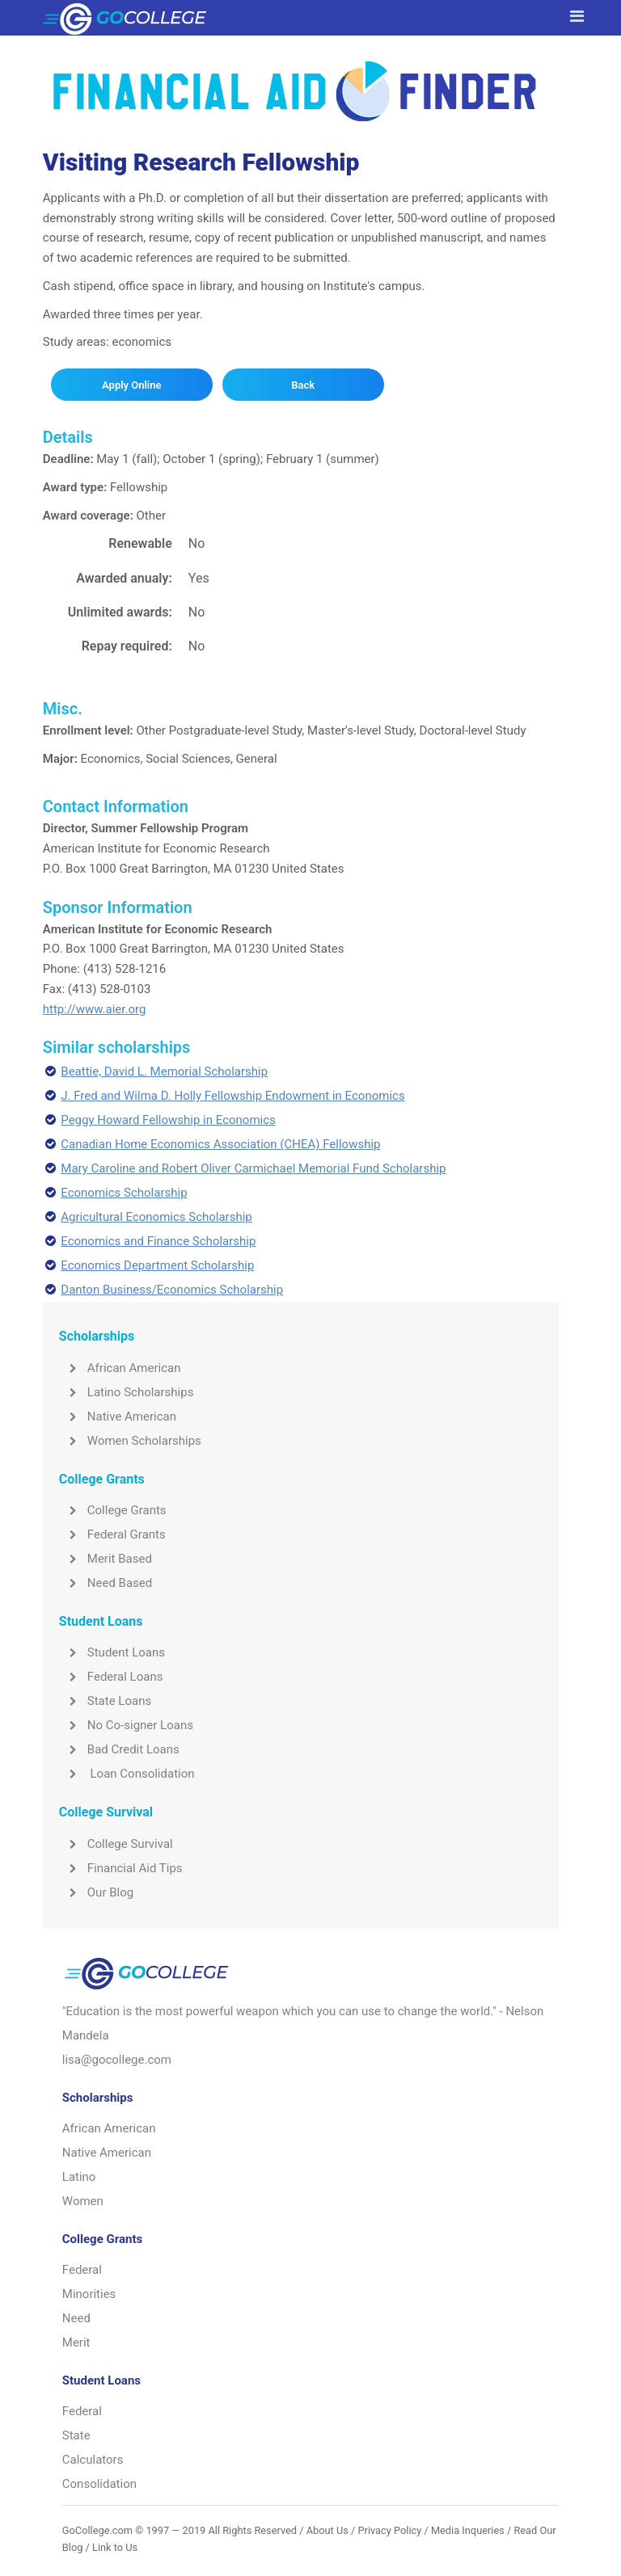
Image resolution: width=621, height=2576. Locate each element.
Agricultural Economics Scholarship (156, 1217)
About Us (327, 2530)
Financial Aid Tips (121, 1868)
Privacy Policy (389, 2530)
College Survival (116, 1844)
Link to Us (114, 2547)
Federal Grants (112, 1534)
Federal (82, 2269)
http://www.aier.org (94, 1009)
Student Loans (112, 1652)
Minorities (89, 2294)
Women (83, 2201)
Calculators (93, 2459)
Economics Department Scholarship (157, 1265)
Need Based (105, 1583)
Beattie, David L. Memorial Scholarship (164, 1071)
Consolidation (99, 2484)
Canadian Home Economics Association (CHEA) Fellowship (220, 1144)
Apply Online (131, 385)
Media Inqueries (468, 2530)
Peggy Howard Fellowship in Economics (168, 1120)
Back (303, 385)
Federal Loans (111, 1676)
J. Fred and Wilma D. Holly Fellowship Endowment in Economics (232, 1095)
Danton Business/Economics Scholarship (172, 1289)
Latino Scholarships (126, 1392)
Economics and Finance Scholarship (158, 1241)
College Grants (113, 1510)
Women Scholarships (130, 1440)
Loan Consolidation (127, 1773)
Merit (76, 2342)
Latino (79, 2177)
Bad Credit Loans (119, 1749)
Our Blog (96, 1892)
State (76, 2435)
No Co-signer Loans (126, 1725)
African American (120, 1368)
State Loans (105, 1701)
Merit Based (105, 1558)
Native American (117, 1416)
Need (76, 2318)
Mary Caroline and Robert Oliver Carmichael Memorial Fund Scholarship (253, 1168)
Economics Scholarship (124, 1192)
